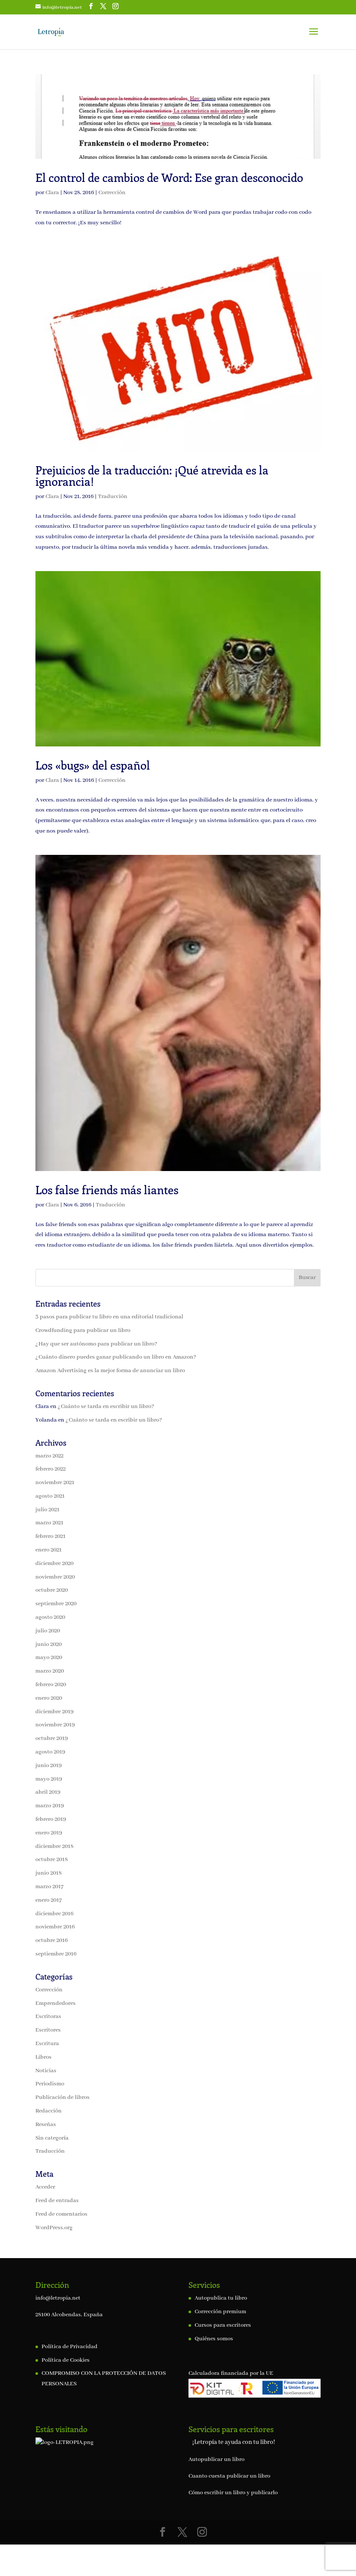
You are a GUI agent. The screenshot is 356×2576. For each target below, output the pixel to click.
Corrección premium (220, 2311)
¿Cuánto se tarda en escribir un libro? (106, 1406)
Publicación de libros (62, 2097)
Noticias (45, 2070)
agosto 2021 (50, 1496)
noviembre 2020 (55, 1577)
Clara (52, 192)
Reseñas (45, 2124)
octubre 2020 (51, 1590)
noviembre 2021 (54, 1482)
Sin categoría (52, 2138)
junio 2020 (48, 1644)
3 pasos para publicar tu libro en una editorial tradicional (109, 1317)
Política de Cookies (66, 2360)
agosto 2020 (50, 1617)
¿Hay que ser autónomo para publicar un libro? (96, 1344)
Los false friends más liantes (106, 1189)
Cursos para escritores (223, 2325)
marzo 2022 (49, 1456)
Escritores (48, 2030)
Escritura (47, 2043)
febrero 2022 (50, 1469)
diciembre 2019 (54, 1711)
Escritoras (48, 2016)
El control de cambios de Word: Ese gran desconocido (169, 177)
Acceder (45, 2187)
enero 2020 (48, 1698)
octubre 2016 (51, 1940)
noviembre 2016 (55, 1927)
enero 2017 (48, 1900)
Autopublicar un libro (216, 2459)
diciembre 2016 (54, 1913)
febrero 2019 (50, 1819)
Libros (43, 2057)
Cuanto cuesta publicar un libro (229, 2476)
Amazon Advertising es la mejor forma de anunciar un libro (110, 1370)
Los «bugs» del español (92, 765)
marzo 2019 (49, 1805)
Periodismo (49, 2084)
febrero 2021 (50, 1536)
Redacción (48, 2111)
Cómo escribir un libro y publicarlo (233, 2492)
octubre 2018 (51, 1859)
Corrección (112, 192)
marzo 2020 (49, 1671)
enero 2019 (48, 1833)
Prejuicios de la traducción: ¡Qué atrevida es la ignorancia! (152, 475)
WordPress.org (54, 2227)
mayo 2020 (48, 1657)
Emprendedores (55, 2003)
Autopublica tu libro (221, 2298)
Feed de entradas (57, 2200)
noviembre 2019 (55, 1725)
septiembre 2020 (56, 1603)
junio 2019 (48, 1765)
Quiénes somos (214, 2338)
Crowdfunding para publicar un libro (82, 1330)
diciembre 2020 (54, 1563)
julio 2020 (47, 1631)
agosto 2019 (50, 1752)
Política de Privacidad (70, 2346)
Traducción (112, 496)
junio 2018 (48, 1873)
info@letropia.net (57, 2298)
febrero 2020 (50, 1684)
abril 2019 (47, 1792)
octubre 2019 (51, 1738)
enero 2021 (48, 1550)
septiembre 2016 (56, 1954)
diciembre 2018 (54, 1846)
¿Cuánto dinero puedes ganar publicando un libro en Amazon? (115, 1357)
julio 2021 (47, 1509)
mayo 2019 (48, 1779)
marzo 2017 (49, 1886)
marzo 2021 (49, 1523)
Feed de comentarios (61, 2214)
